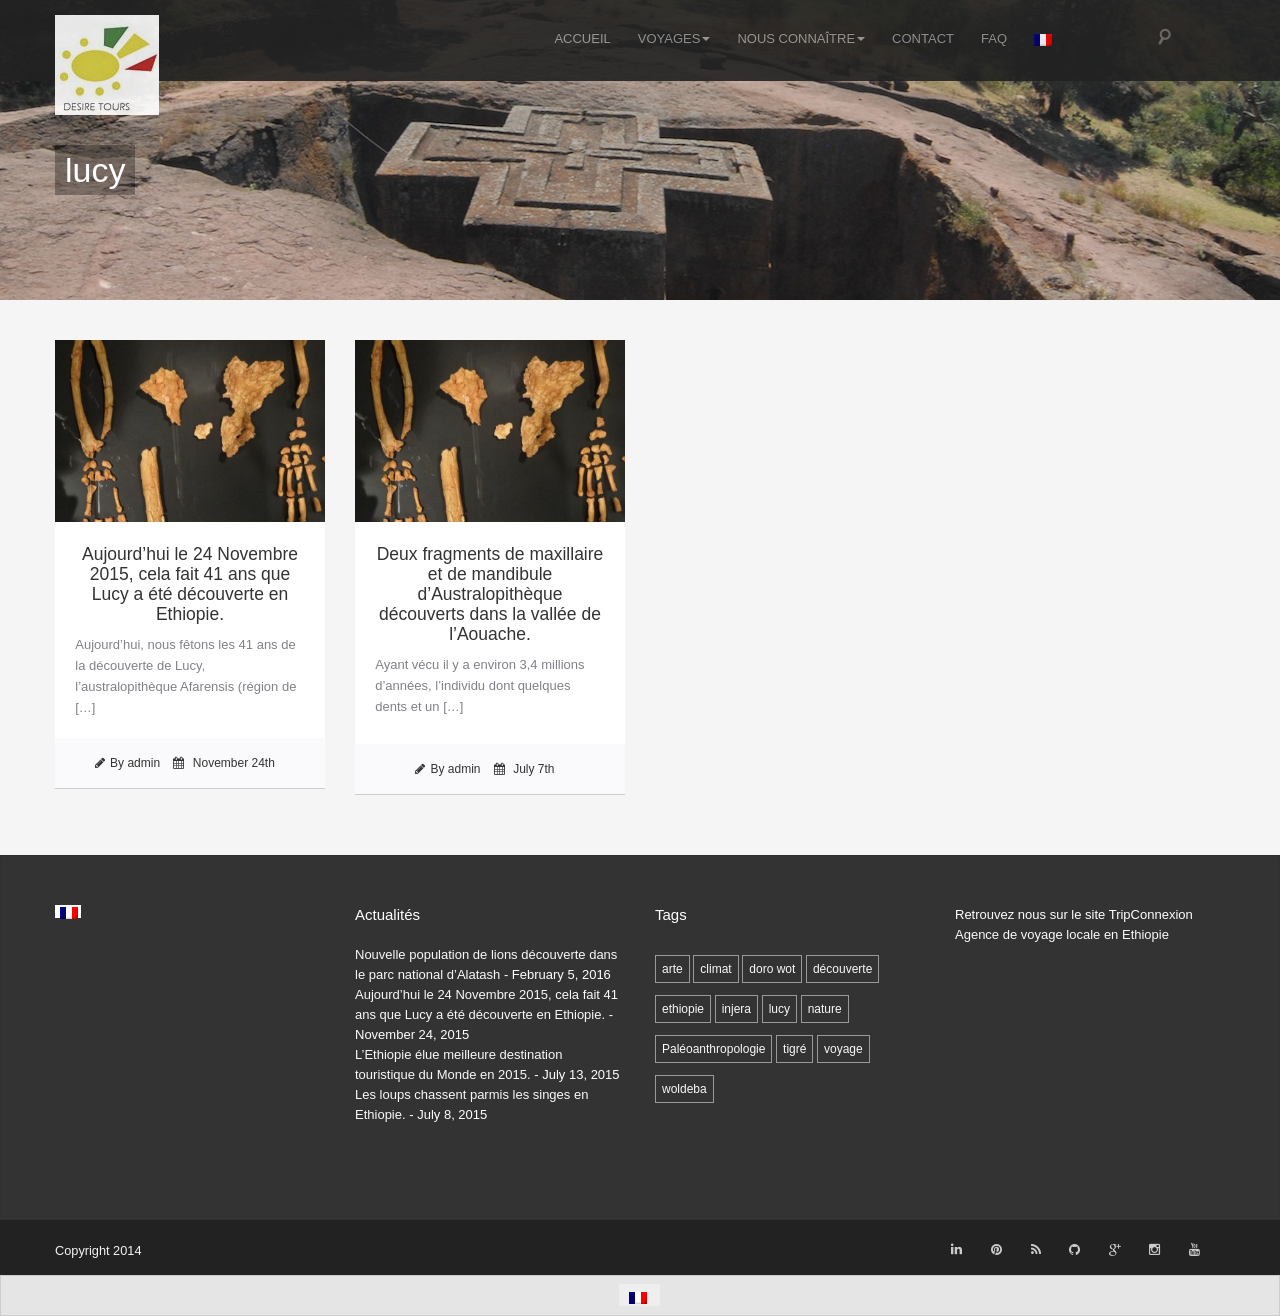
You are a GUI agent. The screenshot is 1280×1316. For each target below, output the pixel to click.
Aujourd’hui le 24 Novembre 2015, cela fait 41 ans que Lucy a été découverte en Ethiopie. (190, 584)
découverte (842, 969)
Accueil (582, 38)
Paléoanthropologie (713, 1049)
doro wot (772, 969)
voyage (843, 1049)
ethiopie (683, 1009)
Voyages (674, 38)
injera (736, 1009)
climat (715, 969)
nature (825, 1009)
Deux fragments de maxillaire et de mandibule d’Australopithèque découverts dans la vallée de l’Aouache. (490, 594)
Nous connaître (801, 38)
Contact (923, 38)
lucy (779, 1009)
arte (672, 969)
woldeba (684, 1089)
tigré (794, 1049)
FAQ (994, 38)
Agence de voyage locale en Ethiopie (1062, 934)
